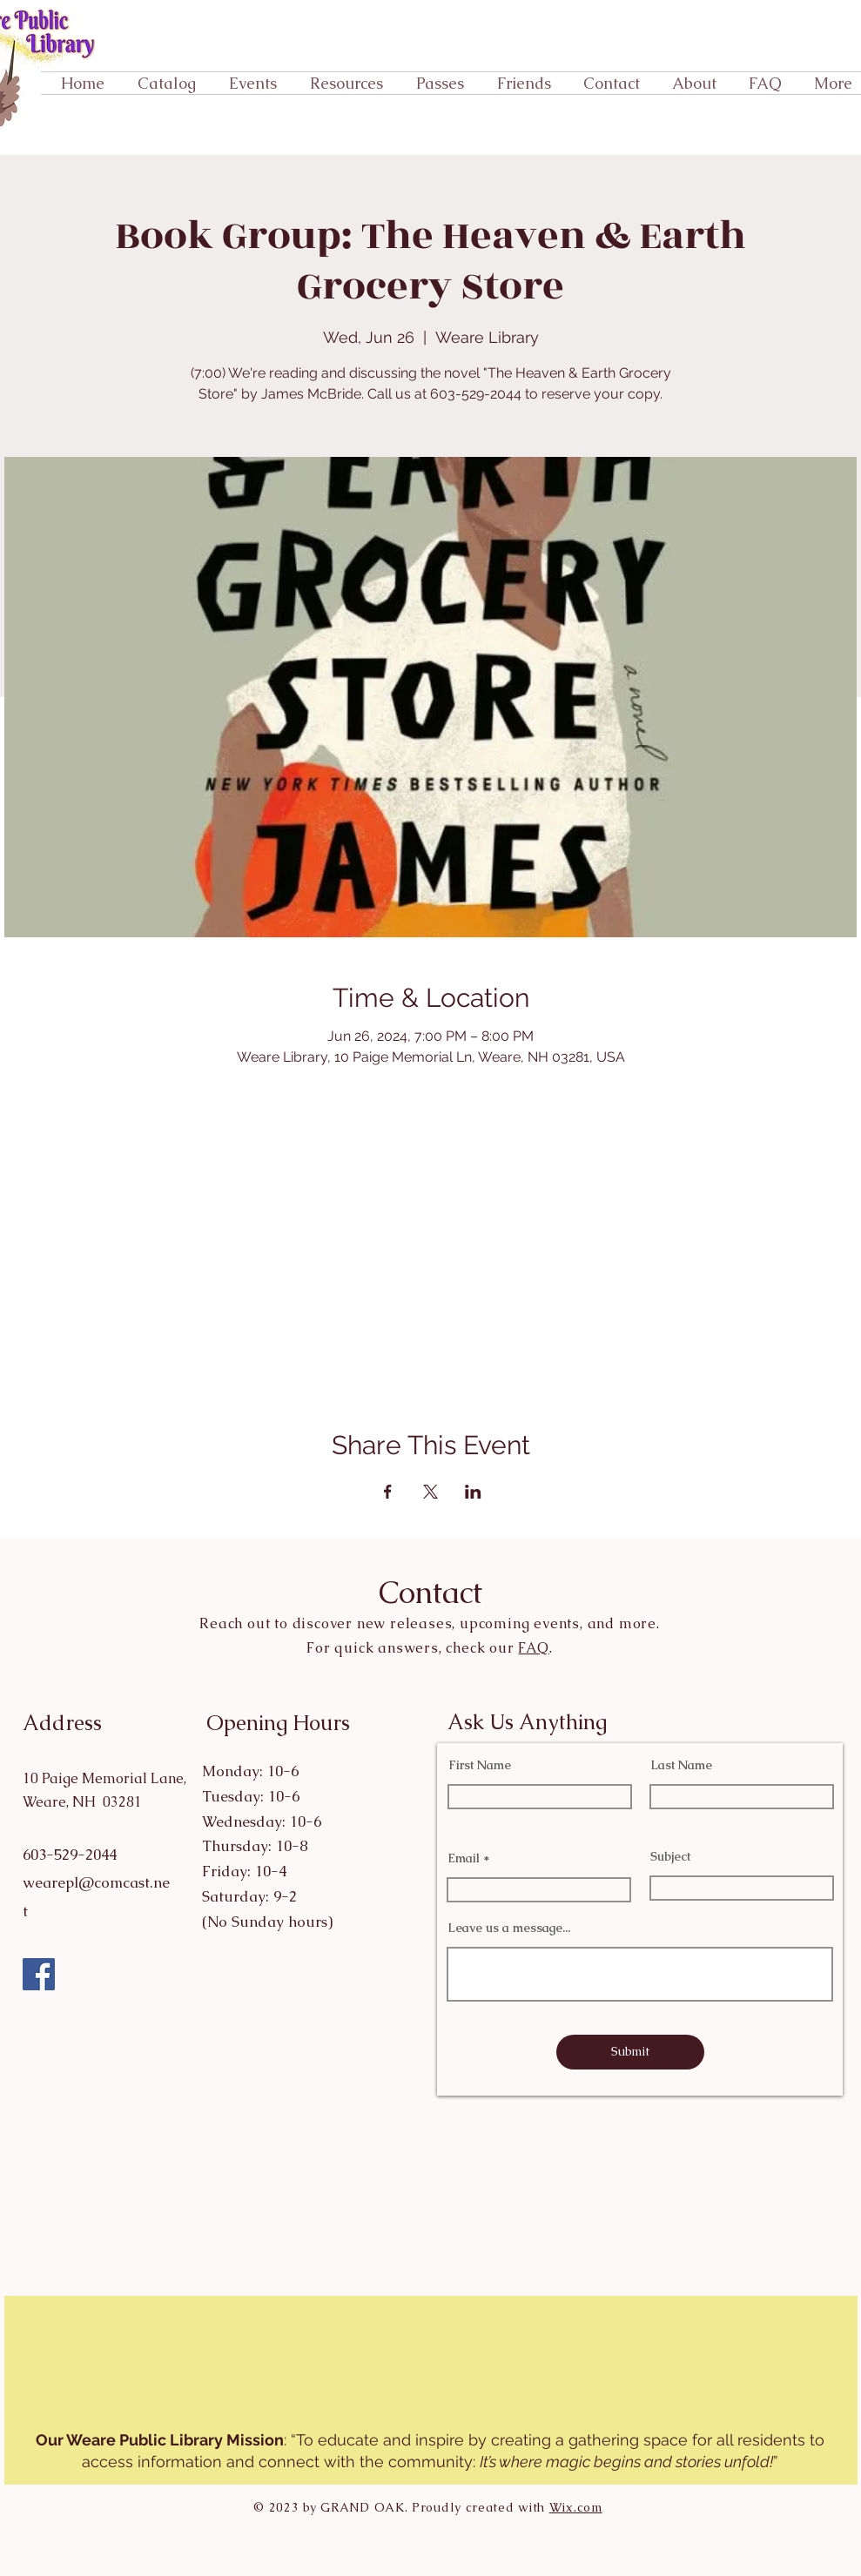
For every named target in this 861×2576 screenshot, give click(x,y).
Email (463, 1858)
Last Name (681, 1765)
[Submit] (630, 2052)
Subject (670, 1856)
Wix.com (575, 2507)
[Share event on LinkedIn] (473, 1492)
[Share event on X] (430, 1492)
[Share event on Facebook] (388, 1492)
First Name (479, 1765)
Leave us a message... (508, 1928)
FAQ (533, 1648)
